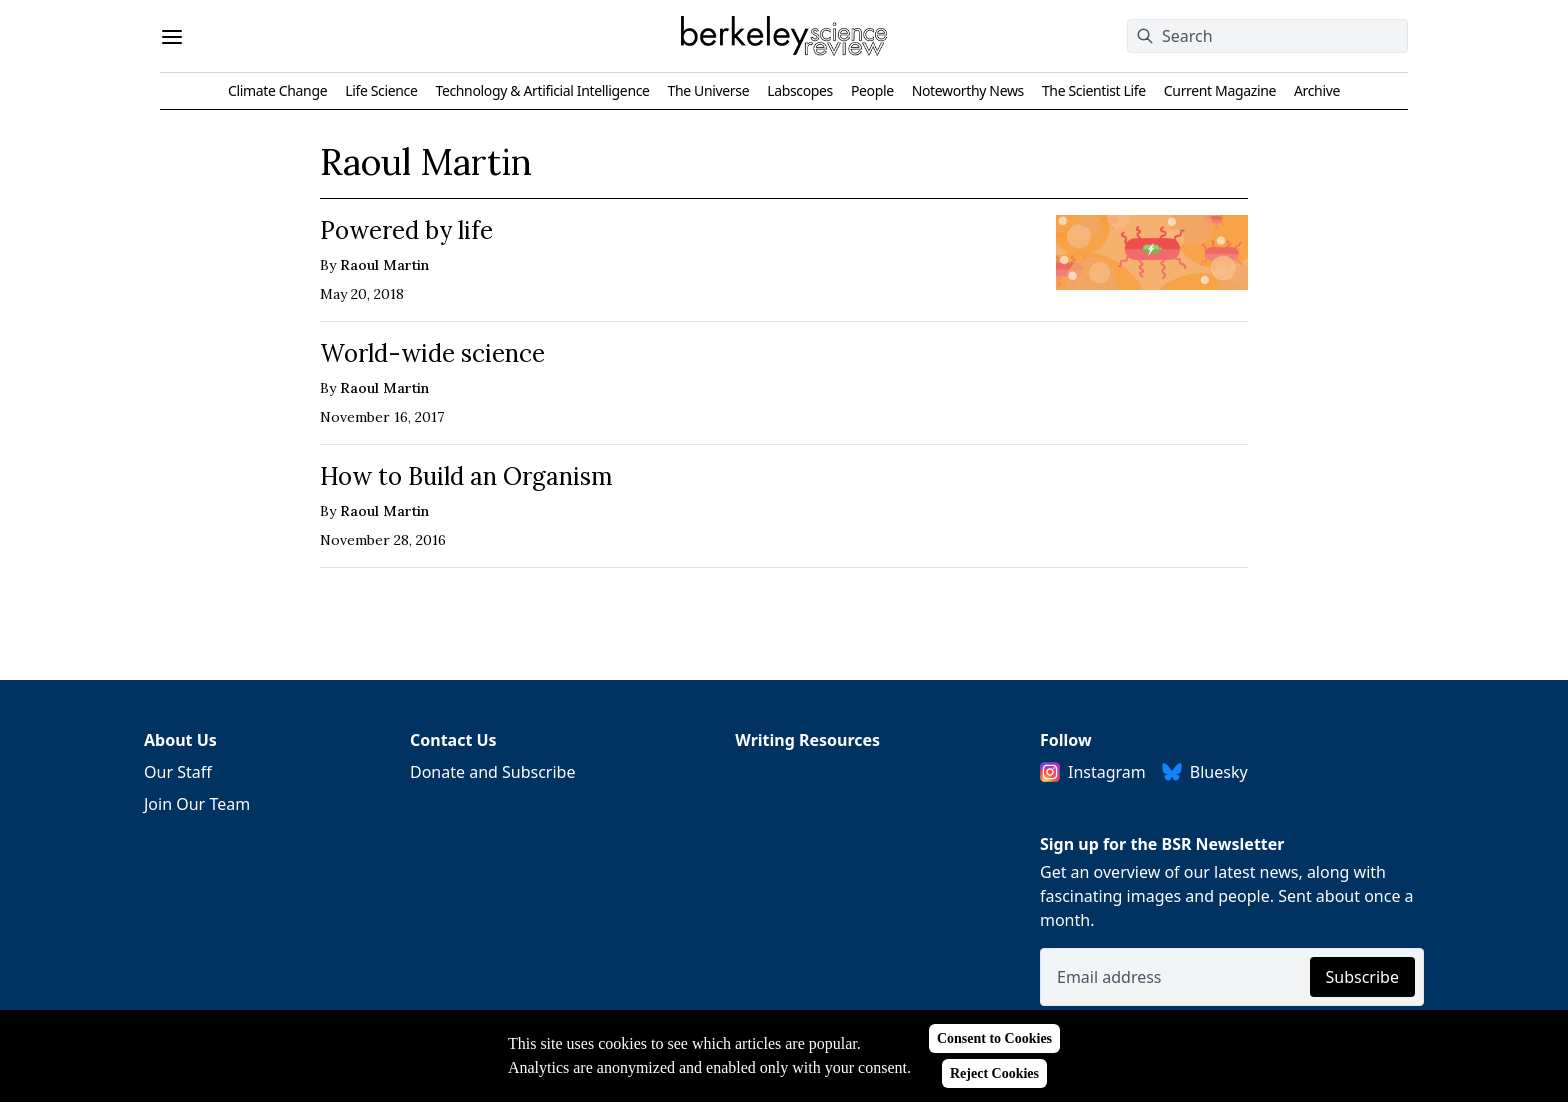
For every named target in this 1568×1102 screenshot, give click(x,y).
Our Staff (178, 772)
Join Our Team (197, 804)
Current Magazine (1220, 90)
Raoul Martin (384, 265)
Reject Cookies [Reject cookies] (994, 1073)
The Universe (709, 90)
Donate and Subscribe (493, 772)
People (872, 90)
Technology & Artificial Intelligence (542, 90)
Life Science (381, 90)
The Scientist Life (1094, 90)
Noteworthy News (968, 90)
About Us (180, 740)
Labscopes (800, 90)
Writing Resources (807, 740)
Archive (1317, 90)
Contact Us (453, 740)
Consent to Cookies (994, 1038)
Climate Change (277, 90)
